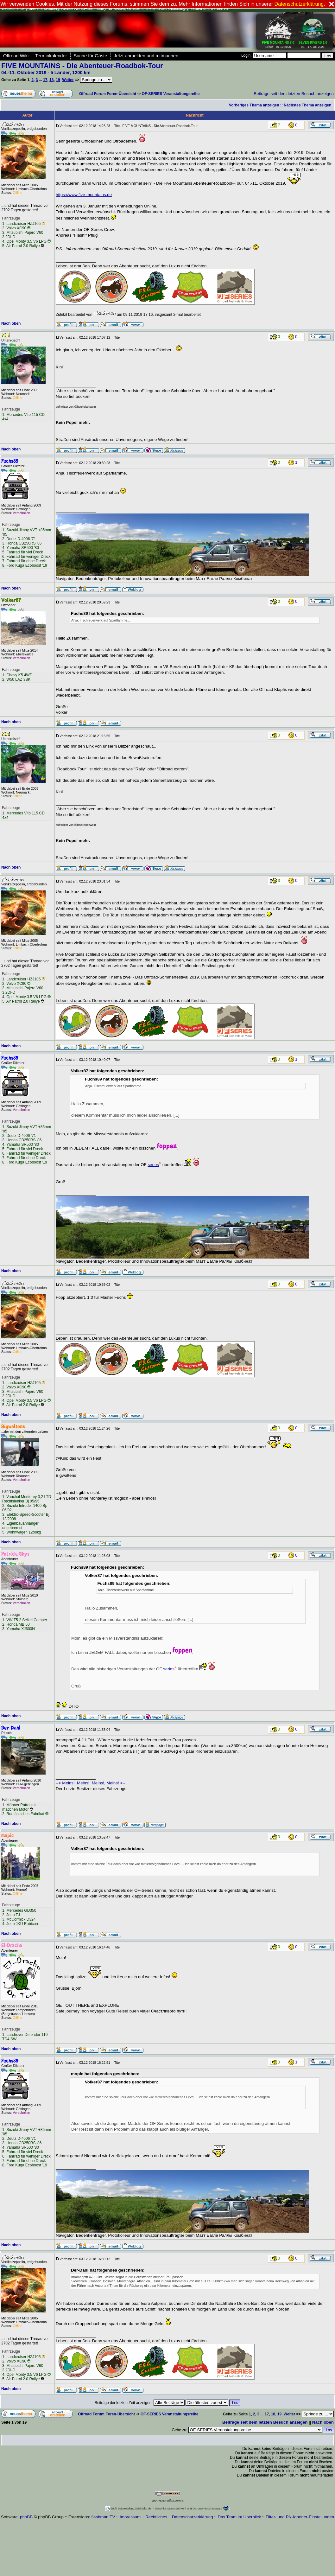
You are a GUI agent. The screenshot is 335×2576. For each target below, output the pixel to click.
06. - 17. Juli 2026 (312, 43)
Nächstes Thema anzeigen (307, 105)
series (154, 1164)
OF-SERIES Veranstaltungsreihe (171, 94)
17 (45, 80)
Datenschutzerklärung (192, 2517)
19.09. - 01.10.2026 (278, 43)
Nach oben (11, 323)
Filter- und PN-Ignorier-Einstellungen (300, 2517)
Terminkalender (51, 55)
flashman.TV (103, 2517)
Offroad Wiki (15, 55)
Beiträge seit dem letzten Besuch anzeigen (294, 93)
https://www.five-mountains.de (84, 194)
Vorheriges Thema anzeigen (254, 105)
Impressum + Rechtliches (143, 2517)
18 (51, 80)
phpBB (26, 2517)
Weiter (67, 80)
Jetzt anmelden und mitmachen (146, 55)
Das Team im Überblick (239, 2517)
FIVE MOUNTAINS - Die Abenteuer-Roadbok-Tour (82, 66)
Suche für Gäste (90, 55)
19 (58, 80)
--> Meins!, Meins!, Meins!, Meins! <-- (90, 1783)
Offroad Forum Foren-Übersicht (107, 94)
